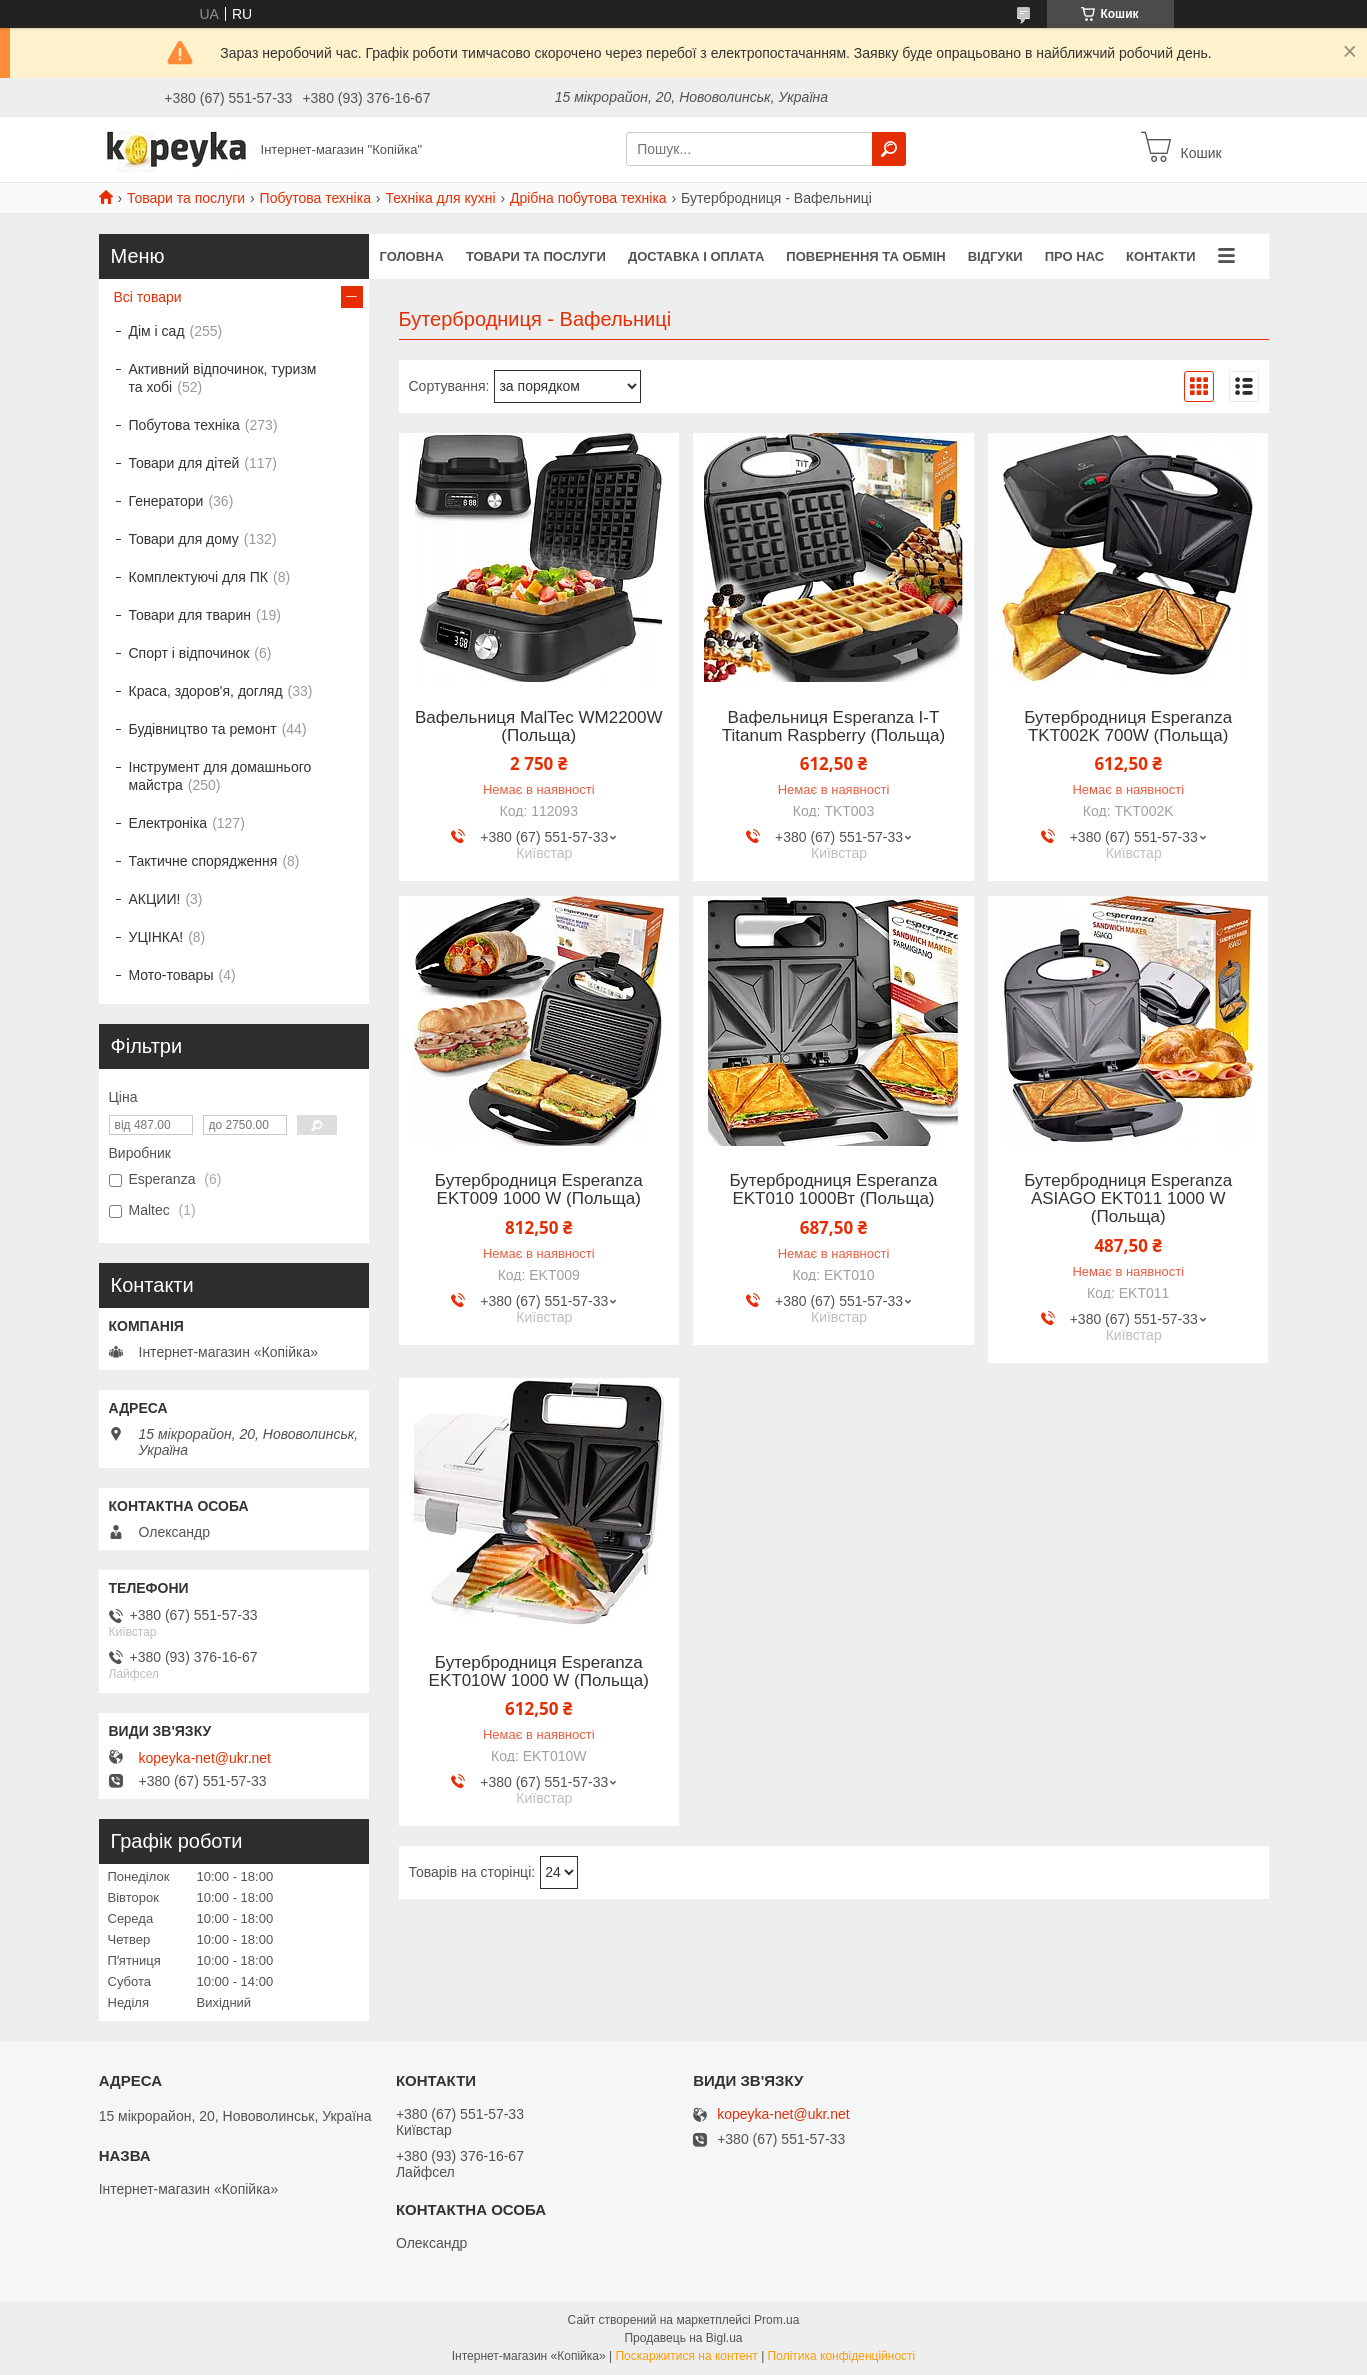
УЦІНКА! (156, 937)
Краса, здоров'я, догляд (206, 691)
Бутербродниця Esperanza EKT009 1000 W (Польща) (539, 1190)
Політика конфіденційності (842, 2356)
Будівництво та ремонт (203, 729)
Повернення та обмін (865, 256)
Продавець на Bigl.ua (683, 2338)
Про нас (1074, 256)
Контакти (1161, 256)
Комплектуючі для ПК (198, 577)
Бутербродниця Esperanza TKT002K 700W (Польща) (1128, 727)
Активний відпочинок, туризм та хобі (223, 378)
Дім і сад (157, 331)
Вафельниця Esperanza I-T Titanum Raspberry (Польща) (833, 727)
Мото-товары (171, 975)
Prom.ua (776, 2320)
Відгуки (995, 256)
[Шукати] (889, 149)
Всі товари (148, 297)
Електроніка (168, 823)
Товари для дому (184, 539)
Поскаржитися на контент (686, 2356)
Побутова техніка (315, 198)
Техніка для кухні (440, 198)
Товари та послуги (186, 198)
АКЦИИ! (155, 899)
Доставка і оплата (696, 256)
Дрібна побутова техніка (588, 198)
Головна (412, 256)
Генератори (166, 501)
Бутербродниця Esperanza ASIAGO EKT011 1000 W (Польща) (1128, 1199)
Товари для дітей (184, 463)
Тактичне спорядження (203, 861)
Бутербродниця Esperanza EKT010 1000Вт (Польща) (834, 1190)
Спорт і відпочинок (189, 653)
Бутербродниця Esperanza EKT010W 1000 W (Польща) (539, 1672)
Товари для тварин (190, 615)
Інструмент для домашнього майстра (220, 776)
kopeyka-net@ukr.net (205, 1758)
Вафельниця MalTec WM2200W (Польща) (539, 727)
